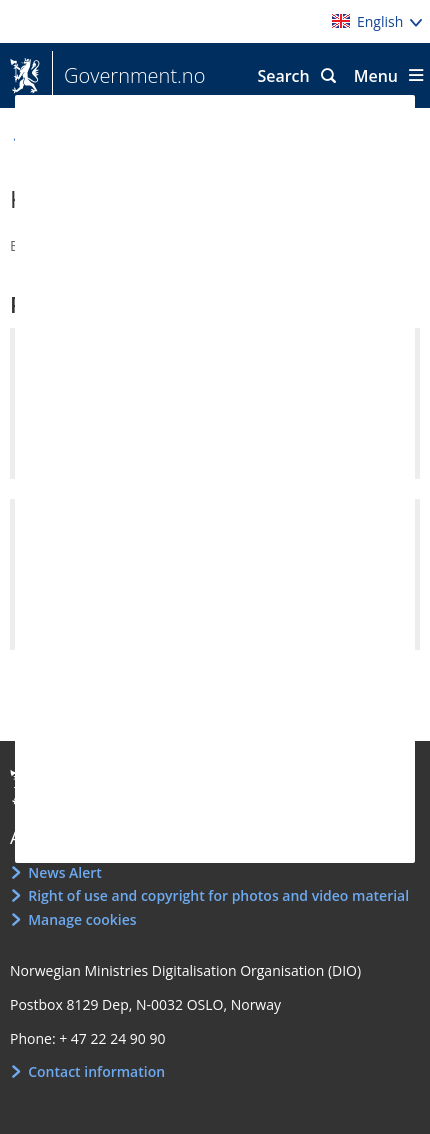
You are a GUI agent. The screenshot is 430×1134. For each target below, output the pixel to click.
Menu (376, 76)
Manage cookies (82, 919)
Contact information (96, 1071)
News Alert (65, 872)
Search (283, 76)
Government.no (128, 76)
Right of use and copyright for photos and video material (218, 895)
